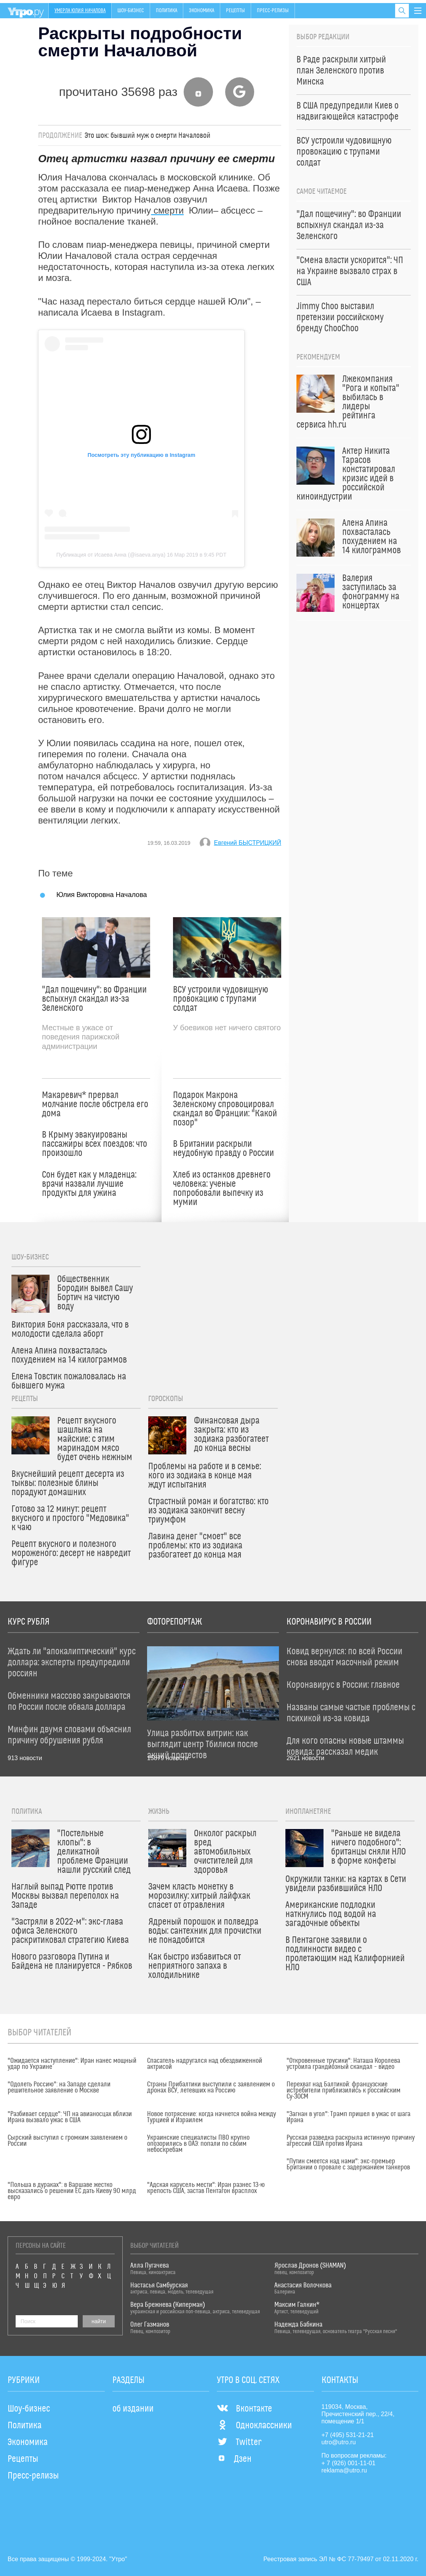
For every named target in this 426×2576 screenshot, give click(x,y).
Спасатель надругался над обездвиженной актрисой (204, 2064)
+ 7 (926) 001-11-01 (349, 2463)
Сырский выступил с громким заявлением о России (67, 2141)
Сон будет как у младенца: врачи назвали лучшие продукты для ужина (89, 1184)
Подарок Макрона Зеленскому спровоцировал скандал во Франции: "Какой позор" (225, 1109)
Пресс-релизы (273, 11)
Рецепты (235, 11)
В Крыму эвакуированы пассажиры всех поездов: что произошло (94, 1144)
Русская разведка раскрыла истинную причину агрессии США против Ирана (351, 2141)
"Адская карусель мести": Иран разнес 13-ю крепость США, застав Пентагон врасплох (206, 2188)
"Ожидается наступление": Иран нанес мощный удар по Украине (72, 2064)
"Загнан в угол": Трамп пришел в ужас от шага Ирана (348, 2117)
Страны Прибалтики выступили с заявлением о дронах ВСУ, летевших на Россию (211, 2087)
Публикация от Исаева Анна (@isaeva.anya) (110, 555)
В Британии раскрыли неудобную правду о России (223, 1149)
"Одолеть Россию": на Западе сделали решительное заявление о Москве (59, 2087)
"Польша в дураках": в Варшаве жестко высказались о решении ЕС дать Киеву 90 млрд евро (72, 2191)
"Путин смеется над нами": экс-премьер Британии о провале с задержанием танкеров (348, 2164)
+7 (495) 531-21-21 (348, 2435)
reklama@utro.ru (344, 2470)
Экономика (201, 11)
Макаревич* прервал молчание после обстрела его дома (95, 1104)
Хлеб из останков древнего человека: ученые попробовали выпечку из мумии (222, 1189)
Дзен (234, 2459)
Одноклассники (254, 2425)
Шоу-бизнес (130, 11)
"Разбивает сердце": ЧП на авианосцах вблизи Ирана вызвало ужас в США (70, 2117)
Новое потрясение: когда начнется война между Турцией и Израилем (211, 2117)
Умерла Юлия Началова (80, 11)
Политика (166, 11)
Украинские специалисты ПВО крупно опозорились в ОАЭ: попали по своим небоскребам (198, 2144)
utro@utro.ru (339, 2442)
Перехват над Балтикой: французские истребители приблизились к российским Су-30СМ (343, 2090)
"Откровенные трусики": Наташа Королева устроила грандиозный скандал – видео (343, 2064)
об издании (133, 2409)
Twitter (239, 2442)
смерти (167, 210)
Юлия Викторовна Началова (101, 894)
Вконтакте (244, 2409)
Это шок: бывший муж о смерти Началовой (147, 135)
